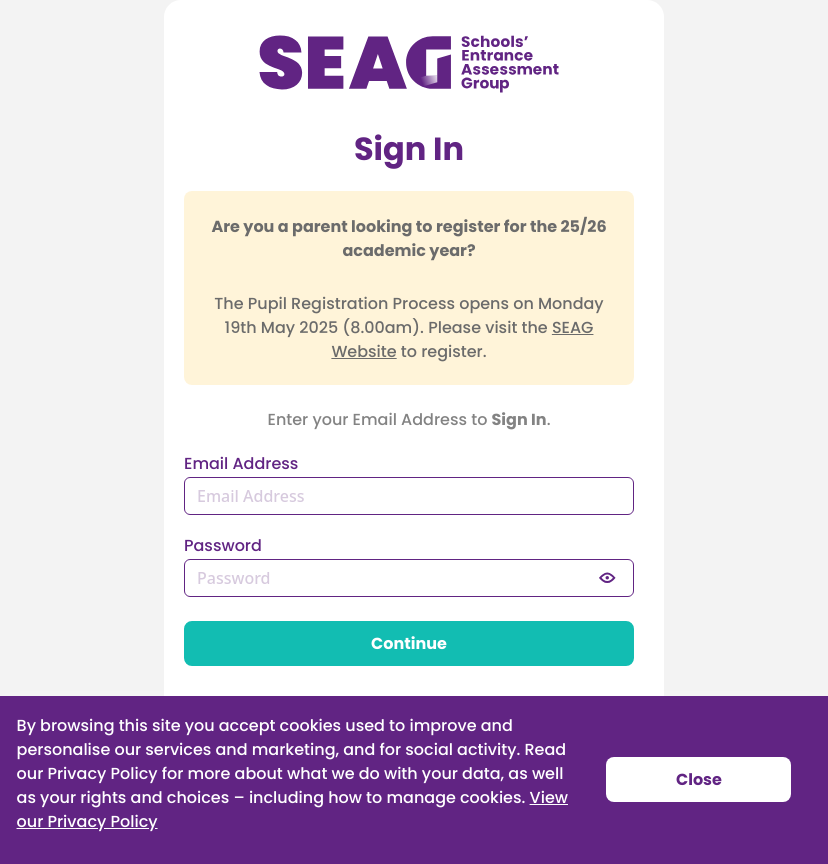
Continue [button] (409, 645)
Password (223, 547)
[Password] (409, 578)
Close (699, 781)
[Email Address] (409, 496)
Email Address (241, 465)
